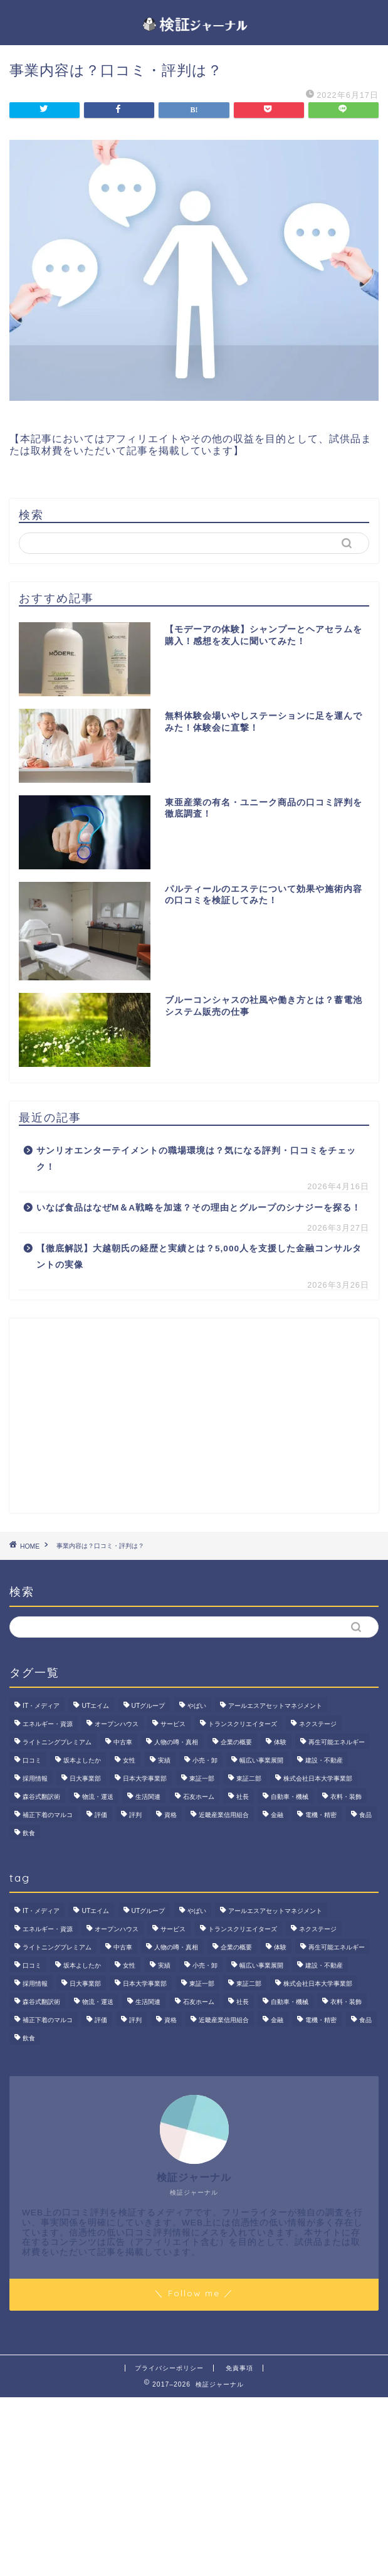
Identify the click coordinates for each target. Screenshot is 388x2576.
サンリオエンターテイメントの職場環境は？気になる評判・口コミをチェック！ (196, 1159)
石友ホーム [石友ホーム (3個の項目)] (198, 1796)
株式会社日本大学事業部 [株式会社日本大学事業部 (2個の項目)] (317, 1778)
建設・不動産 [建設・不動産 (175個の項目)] (324, 1760)
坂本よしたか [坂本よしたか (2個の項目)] (82, 1760)
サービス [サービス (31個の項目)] (173, 1723)
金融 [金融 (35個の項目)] (277, 1814)
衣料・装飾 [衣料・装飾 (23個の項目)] (346, 1796)
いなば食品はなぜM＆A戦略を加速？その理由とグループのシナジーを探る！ (198, 1207)
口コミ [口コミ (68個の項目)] (32, 1760)
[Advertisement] (194, 1415)
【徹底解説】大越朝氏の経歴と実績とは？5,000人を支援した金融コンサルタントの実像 (199, 1256)
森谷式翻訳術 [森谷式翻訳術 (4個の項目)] (41, 1796)
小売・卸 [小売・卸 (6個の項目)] (205, 1760)
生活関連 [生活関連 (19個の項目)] (147, 1796)
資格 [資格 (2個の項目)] (170, 1814)
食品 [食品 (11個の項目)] (365, 1814)
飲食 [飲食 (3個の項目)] (29, 1833)
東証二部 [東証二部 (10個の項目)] (248, 1778)
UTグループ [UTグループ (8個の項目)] (148, 1705)
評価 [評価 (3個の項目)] (101, 1814)
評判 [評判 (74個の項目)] (135, 1814)
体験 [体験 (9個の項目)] (280, 1742)
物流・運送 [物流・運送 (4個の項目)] (97, 1796)
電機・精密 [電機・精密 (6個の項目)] (321, 1814)
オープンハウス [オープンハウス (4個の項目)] (117, 1723)
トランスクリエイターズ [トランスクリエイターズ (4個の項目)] (242, 1723)
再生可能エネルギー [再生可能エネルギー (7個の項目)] (336, 1742)
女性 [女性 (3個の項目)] (129, 1760)
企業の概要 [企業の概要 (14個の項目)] (236, 1742)
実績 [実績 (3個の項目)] (164, 1760)
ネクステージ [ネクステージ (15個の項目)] (318, 1723)
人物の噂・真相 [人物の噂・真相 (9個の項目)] (176, 1742)
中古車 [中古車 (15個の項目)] (122, 1742)
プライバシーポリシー (169, 2368)
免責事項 (239, 2368)
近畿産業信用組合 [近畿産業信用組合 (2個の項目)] (224, 1814)
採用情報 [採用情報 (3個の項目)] (35, 1778)
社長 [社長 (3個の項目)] (242, 1796)
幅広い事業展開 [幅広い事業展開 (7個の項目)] (261, 1760)
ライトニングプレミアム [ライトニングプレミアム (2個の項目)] (57, 1742)
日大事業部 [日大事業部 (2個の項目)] (85, 1778)
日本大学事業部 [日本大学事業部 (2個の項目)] (145, 1778)
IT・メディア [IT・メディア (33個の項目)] (41, 1705)
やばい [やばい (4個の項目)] (196, 1705)
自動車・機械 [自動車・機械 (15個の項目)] (289, 1796)
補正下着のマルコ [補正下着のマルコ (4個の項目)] (48, 1814)
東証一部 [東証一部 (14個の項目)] (201, 1778)
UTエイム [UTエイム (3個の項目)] (95, 1705)
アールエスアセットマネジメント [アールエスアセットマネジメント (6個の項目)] (275, 1705)
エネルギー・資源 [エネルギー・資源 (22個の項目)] (48, 1723)
